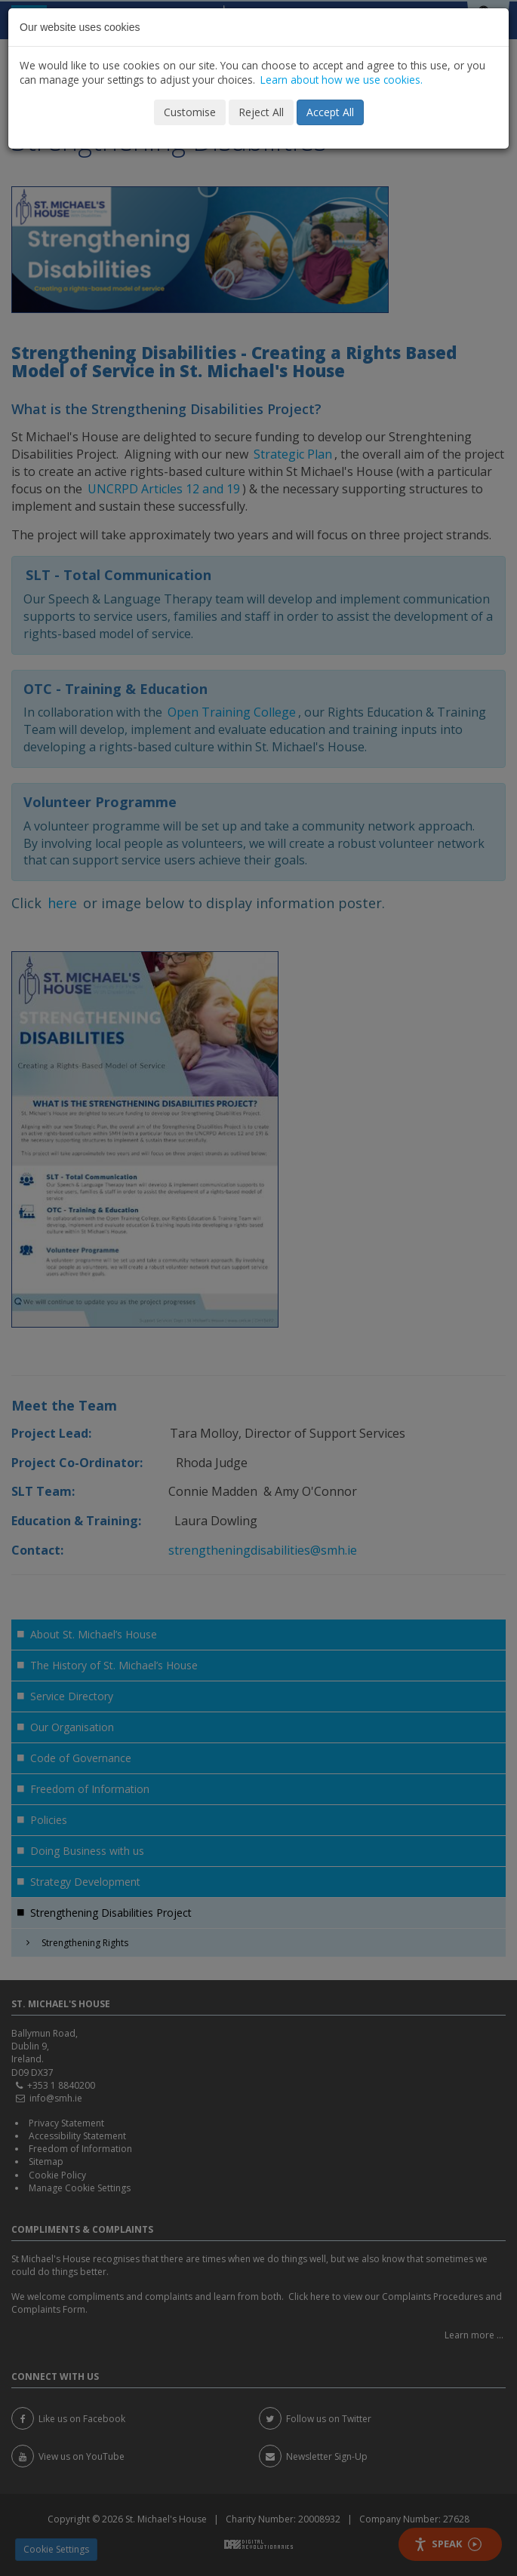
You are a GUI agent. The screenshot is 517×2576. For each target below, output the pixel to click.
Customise (190, 112)
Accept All (330, 112)
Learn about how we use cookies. (341, 79)
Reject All (261, 112)
